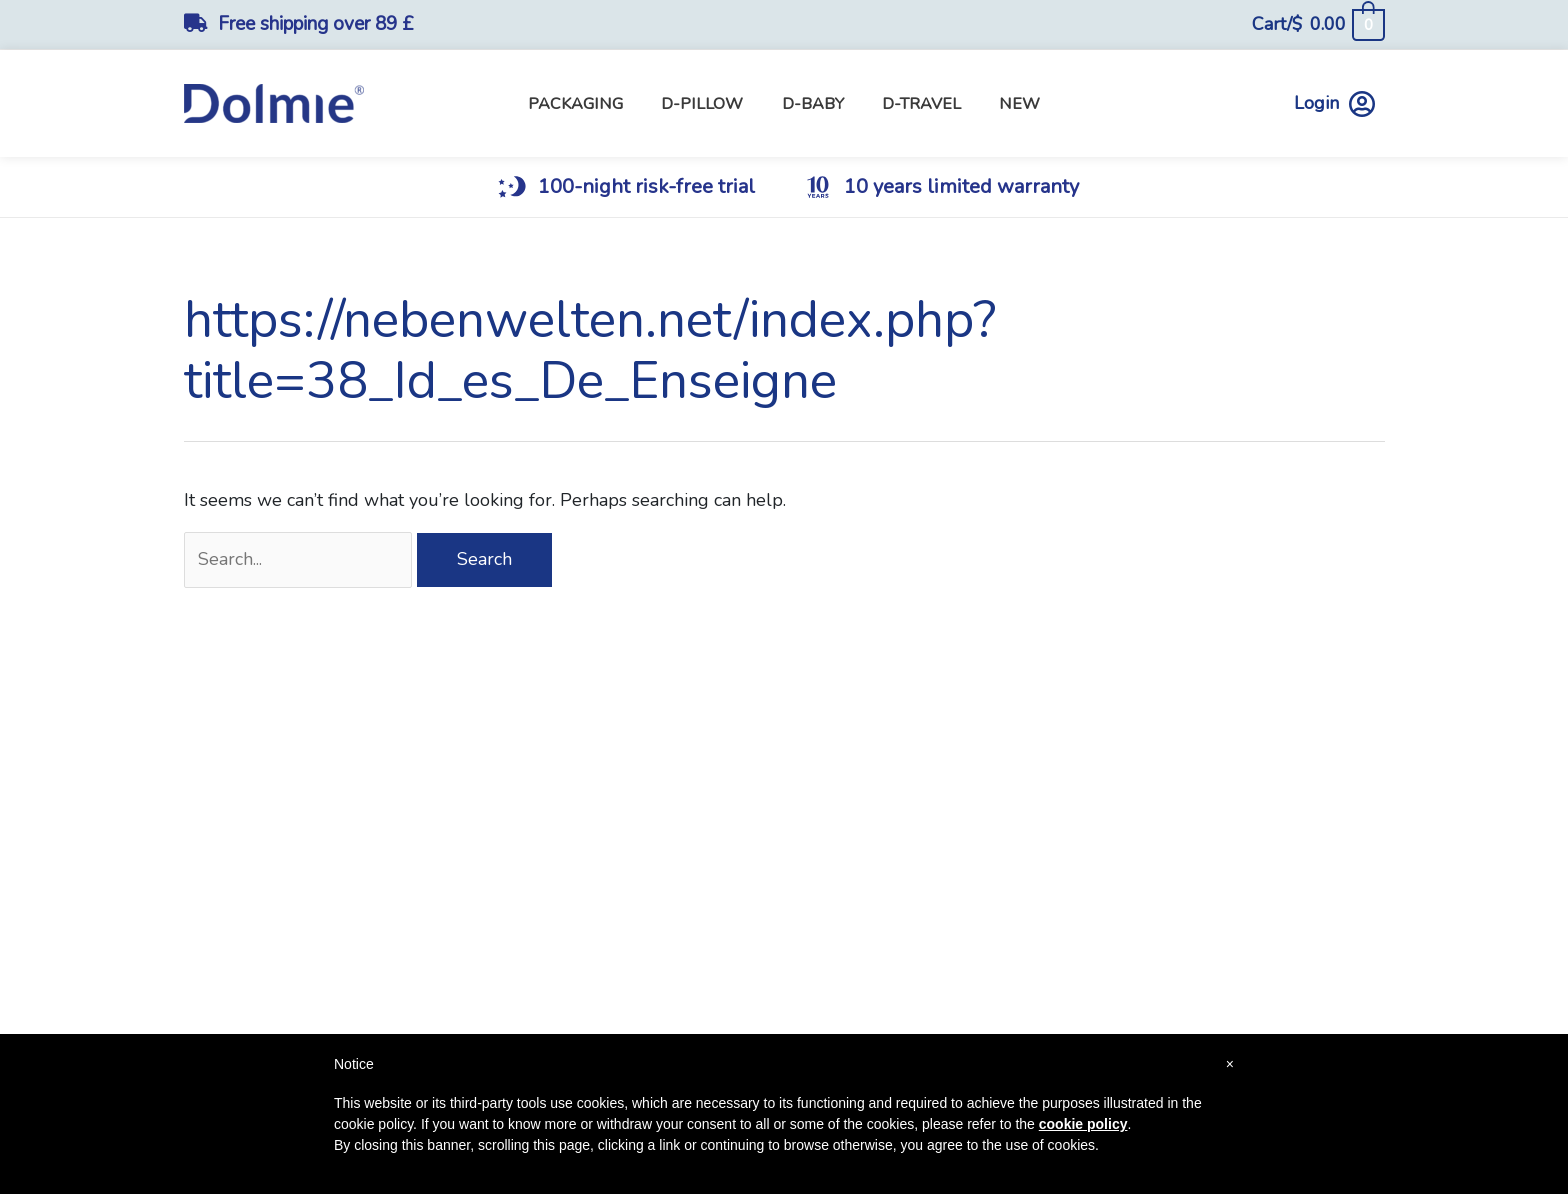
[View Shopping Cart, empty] (1317, 24)
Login (1334, 103)
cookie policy (1083, 1124)
